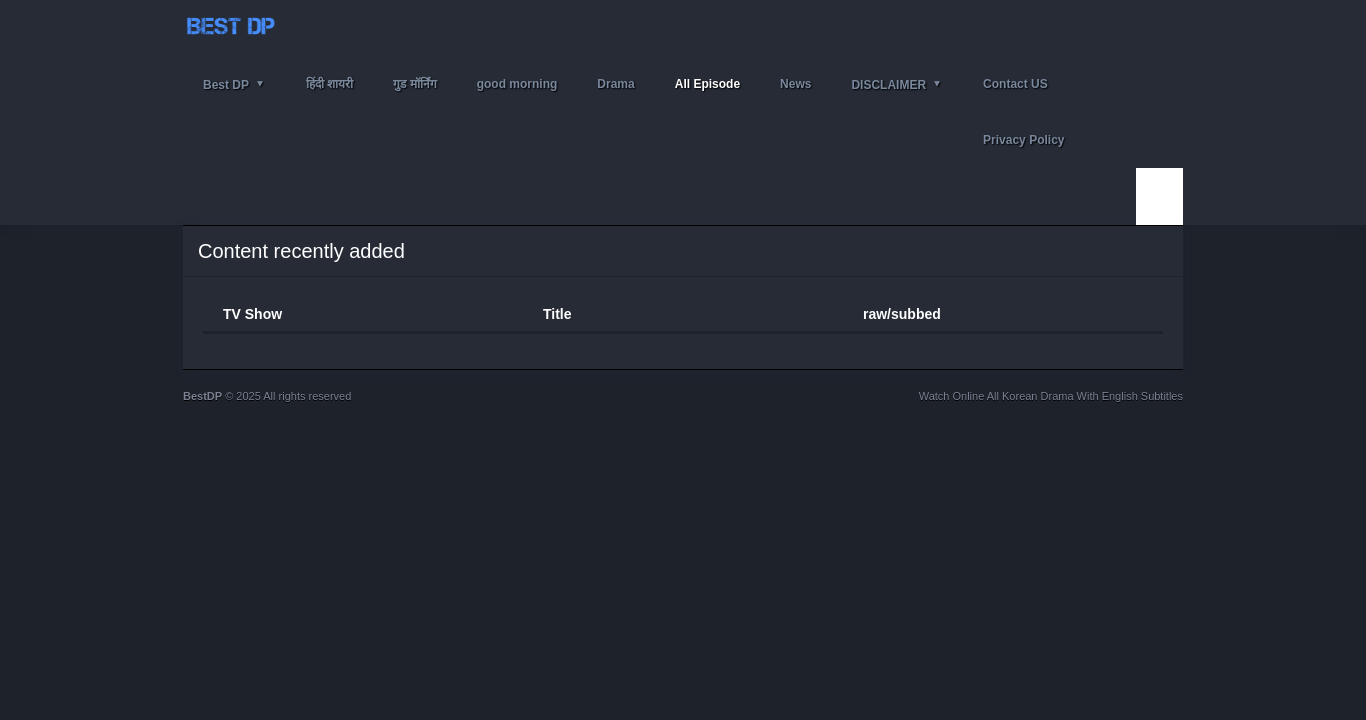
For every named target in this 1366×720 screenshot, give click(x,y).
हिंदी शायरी (329, 84)
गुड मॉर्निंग (414, 84)
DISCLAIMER (888, 85)
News (795, 84)
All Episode (707, 84)
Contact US (1015, 84)
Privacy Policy (1023, 140)
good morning (517, 84)
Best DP (226, 85)
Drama (615, 84)
